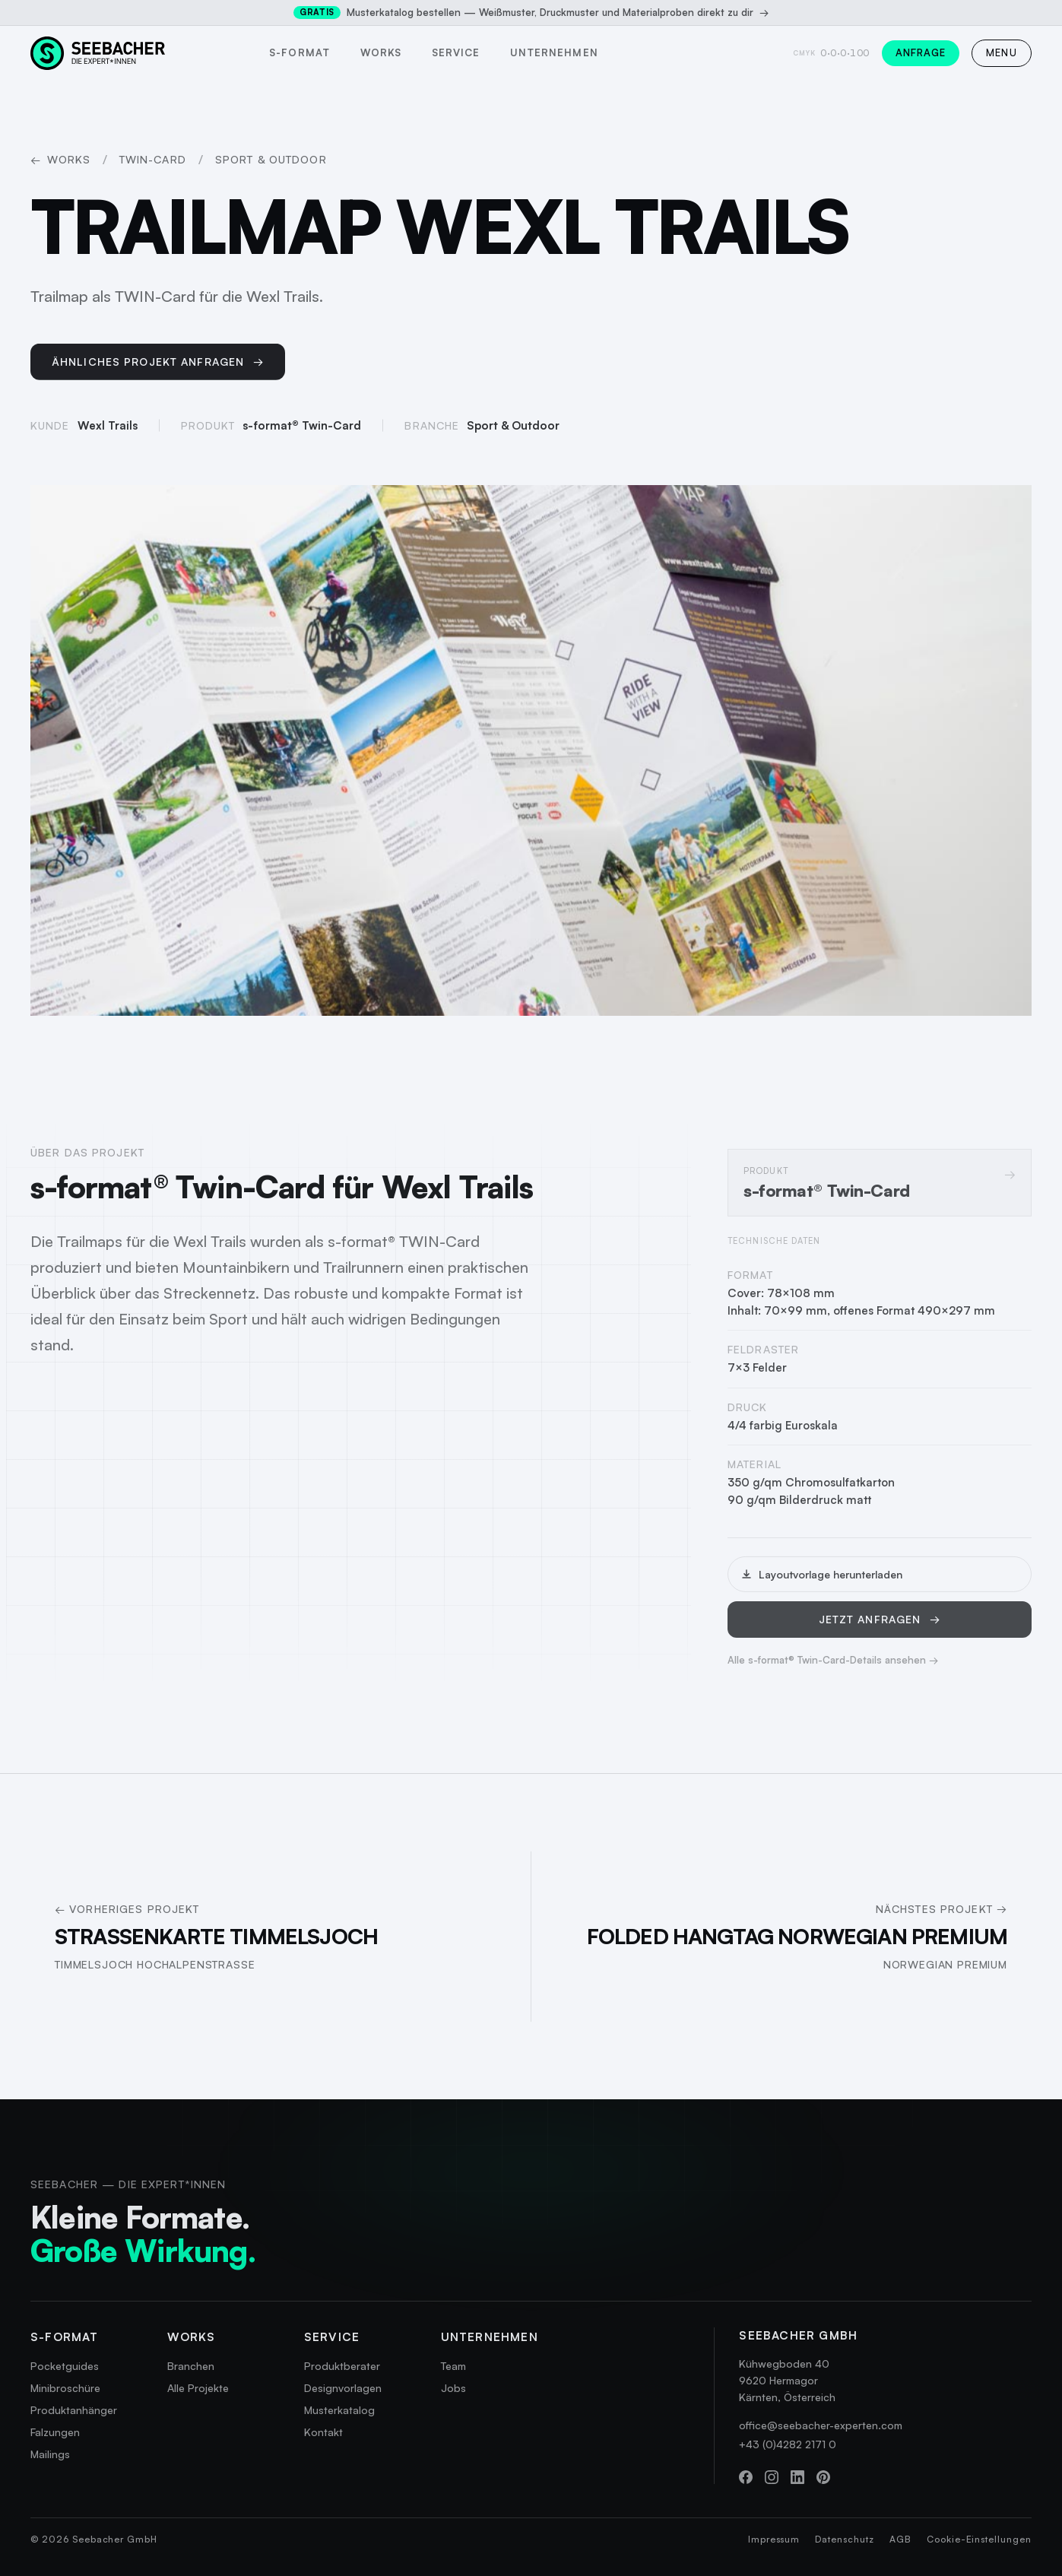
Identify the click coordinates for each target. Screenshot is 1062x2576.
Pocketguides (64, 2365)
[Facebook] (746, 2477)
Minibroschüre (65, 2387)
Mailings (50, 2454)
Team (453, 2365)
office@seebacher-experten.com (820, 2425)
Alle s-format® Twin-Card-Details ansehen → (833, 1670)
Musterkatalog (339, 2409)
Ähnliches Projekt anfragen (158, 365)
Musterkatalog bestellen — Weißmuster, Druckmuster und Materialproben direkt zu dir (531, 12)
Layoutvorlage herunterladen (821, 1584)
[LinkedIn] (797, 2477)
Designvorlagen (343, 2387)
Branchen (190, 2365)
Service (456, 52)
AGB (900, 2539)
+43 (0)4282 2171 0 (787, 2444)
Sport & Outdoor (271, 159)
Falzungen (55, 2431)
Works (380, 52)
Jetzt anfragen (880, 1629)
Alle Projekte (198, 2387)
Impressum (774, 2539)
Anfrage (921, 52)
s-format (299, 52)
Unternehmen (554, 52)
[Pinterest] (823, 2477)
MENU (1001, 52)
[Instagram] (771, 2477)
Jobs (453, 2387)
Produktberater (342, 2365)
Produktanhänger (73, 2409)
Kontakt (323, 2431)
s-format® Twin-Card (302, 431)
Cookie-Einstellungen (979, 2539)
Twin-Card (152, 159)
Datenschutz (844, 2539)
